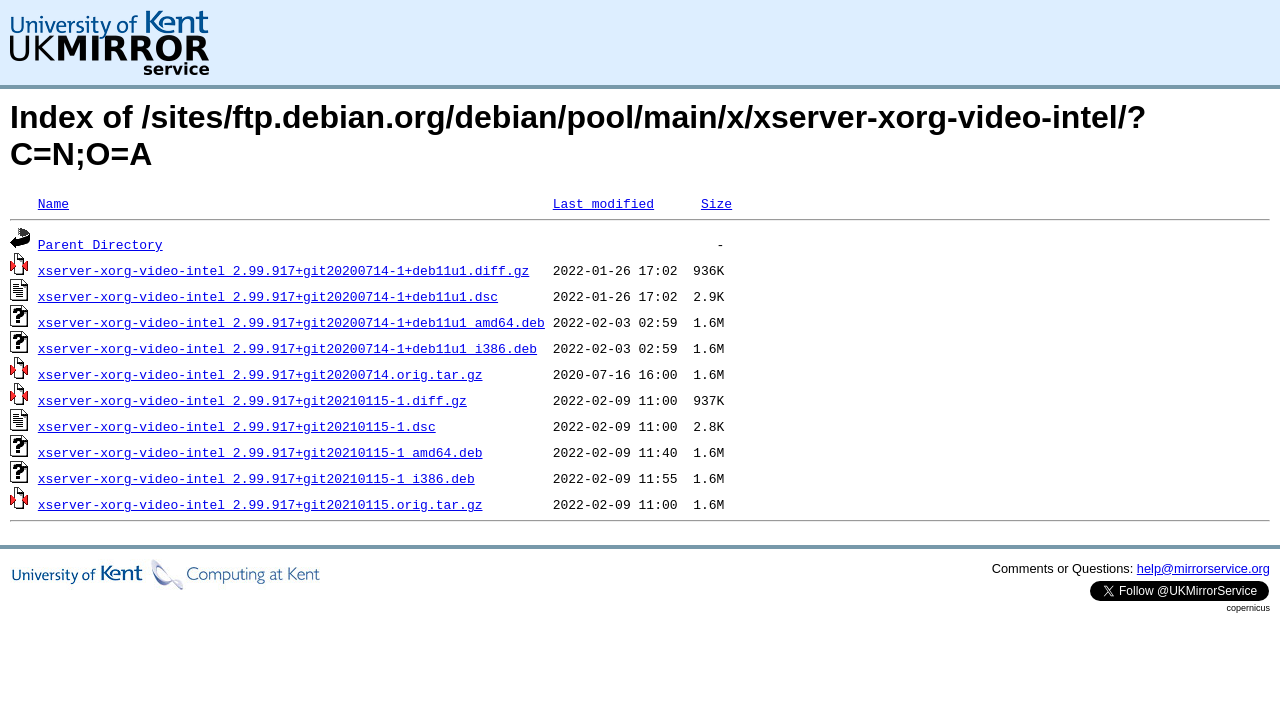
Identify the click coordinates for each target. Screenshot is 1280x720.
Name (53, 203)
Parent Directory (100, 244)
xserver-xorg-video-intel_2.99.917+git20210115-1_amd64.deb (260, 452)
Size (716, 203)
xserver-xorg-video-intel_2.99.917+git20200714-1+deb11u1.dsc (268, 296)
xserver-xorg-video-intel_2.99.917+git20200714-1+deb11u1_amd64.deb (291, 322)
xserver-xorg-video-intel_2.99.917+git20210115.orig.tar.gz (260, 504)
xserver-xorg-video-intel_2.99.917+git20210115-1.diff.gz (252, 400)
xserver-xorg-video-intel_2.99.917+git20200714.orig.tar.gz (260, 374)
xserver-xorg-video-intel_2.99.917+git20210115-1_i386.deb (256, 478)
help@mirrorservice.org (1203, 568)
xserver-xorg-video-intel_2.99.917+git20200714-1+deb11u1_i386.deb (287, 348)
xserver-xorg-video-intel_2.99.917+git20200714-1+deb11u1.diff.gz (283, 270)
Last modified (603, 203)
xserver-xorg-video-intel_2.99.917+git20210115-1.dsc (237, 426)
